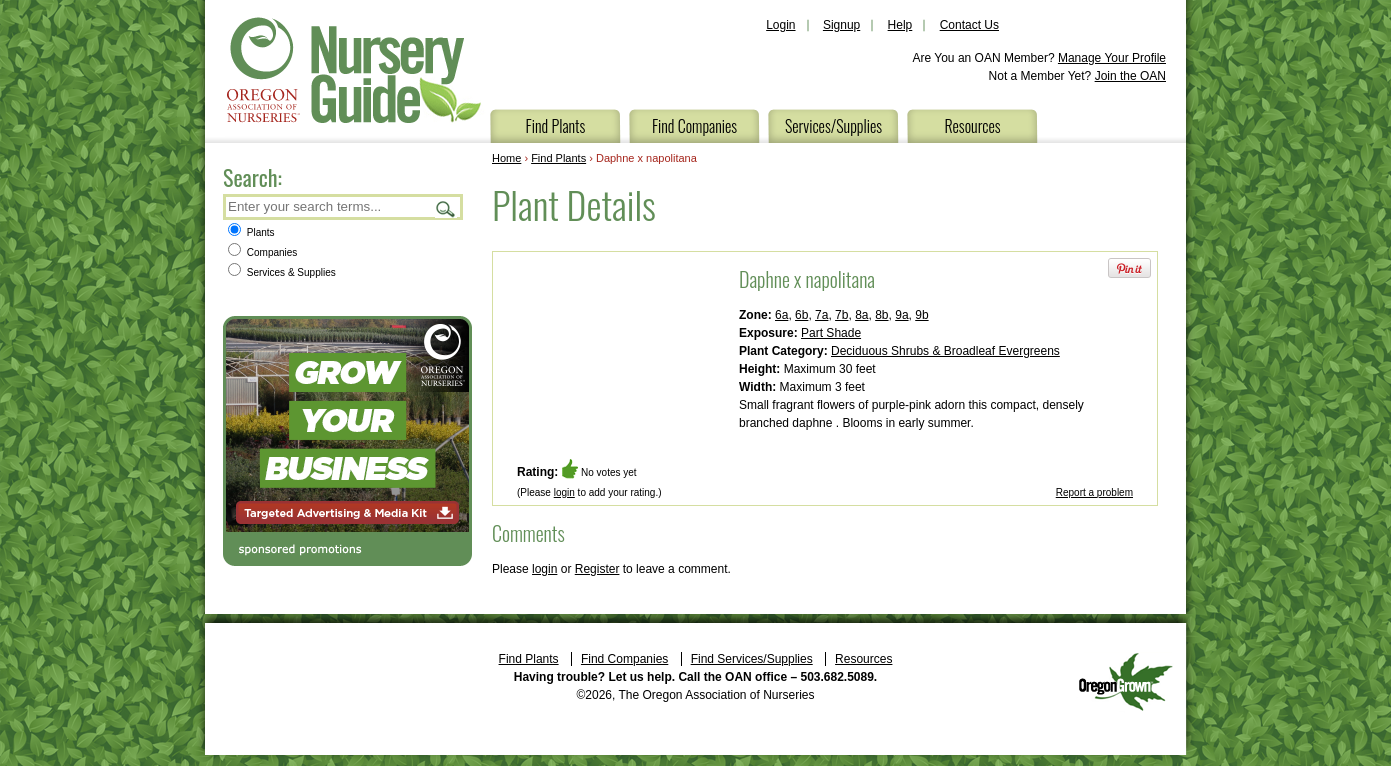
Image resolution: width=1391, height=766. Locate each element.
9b (921, 315)
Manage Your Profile (1112, 58)
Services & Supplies (282, 272)
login (564, 492)
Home (506, 158)
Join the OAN (1130, 76)
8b (881, 315)
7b (841, 315)
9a (901, 315)
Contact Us (969, 25)
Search (446, 208)
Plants (251, 232)
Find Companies (694, 126)
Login (780, 25)
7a (821, 315)
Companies (262, 252)
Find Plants (556, 126)
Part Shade (831, 333)
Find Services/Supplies (752, 659)
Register (597, 569)
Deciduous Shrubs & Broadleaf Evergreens (945, 351)
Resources (972, 126)
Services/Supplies (833, 126)
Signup (841, 25)
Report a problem (1094, 492)
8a (861, 315)
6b (801, 315)
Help (900, 25)
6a (781, 315)
